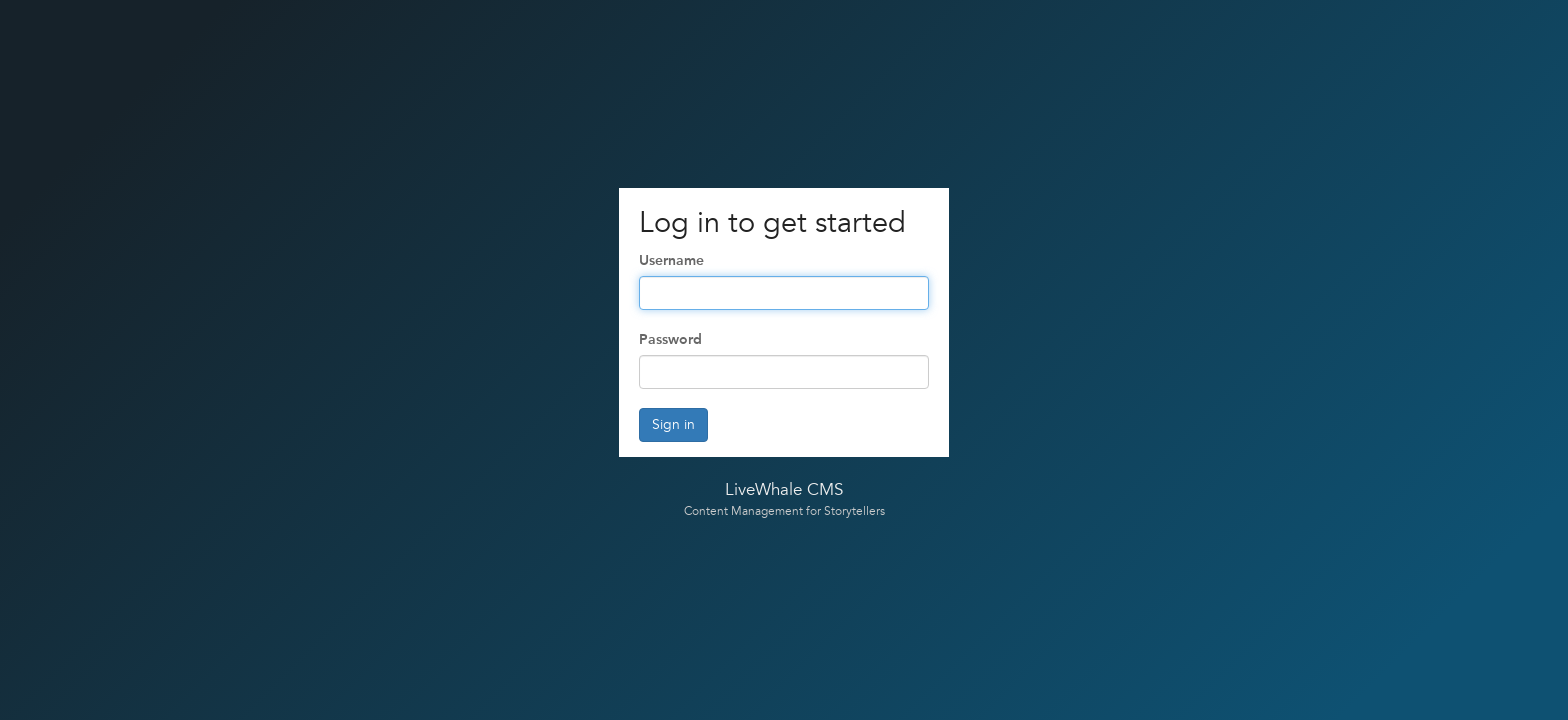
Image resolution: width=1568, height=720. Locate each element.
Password (670, 339)
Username (671, 260)
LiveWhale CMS (784, 490)
